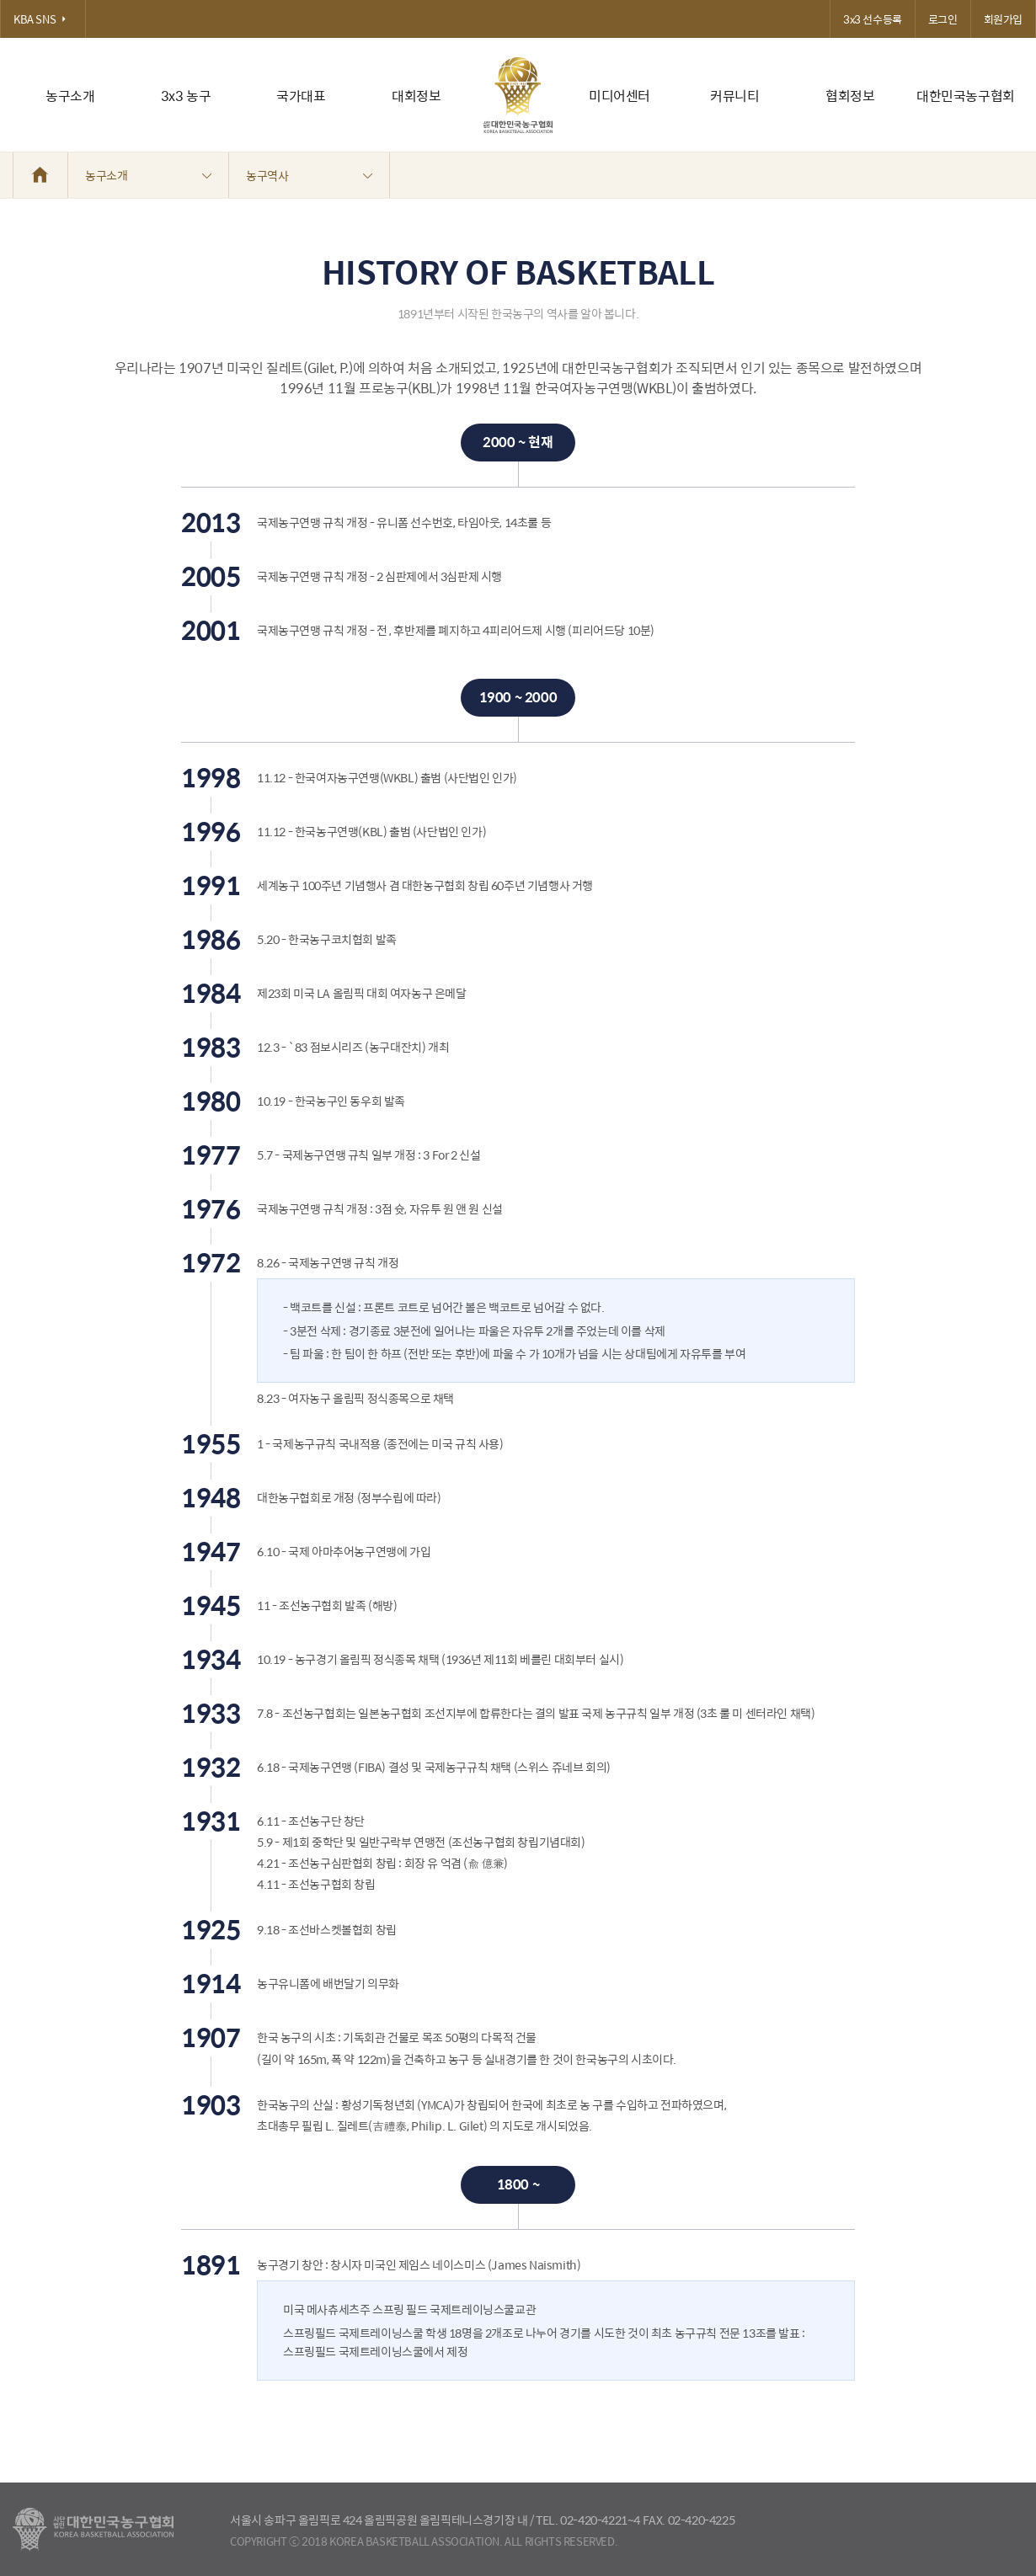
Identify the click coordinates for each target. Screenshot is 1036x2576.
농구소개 (69, 95)
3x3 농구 (186, 95)
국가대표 (300, 95)
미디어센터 (619, 95)
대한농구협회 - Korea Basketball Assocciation (93, 2530)
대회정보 (416, 95)
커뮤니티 (734, 95)
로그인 (943, 19)
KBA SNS (42, 19)
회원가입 (1003, 19)
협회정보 (849, 95)
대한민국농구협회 (965, 95)
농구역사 (309, 175)
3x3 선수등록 (872, 19)
